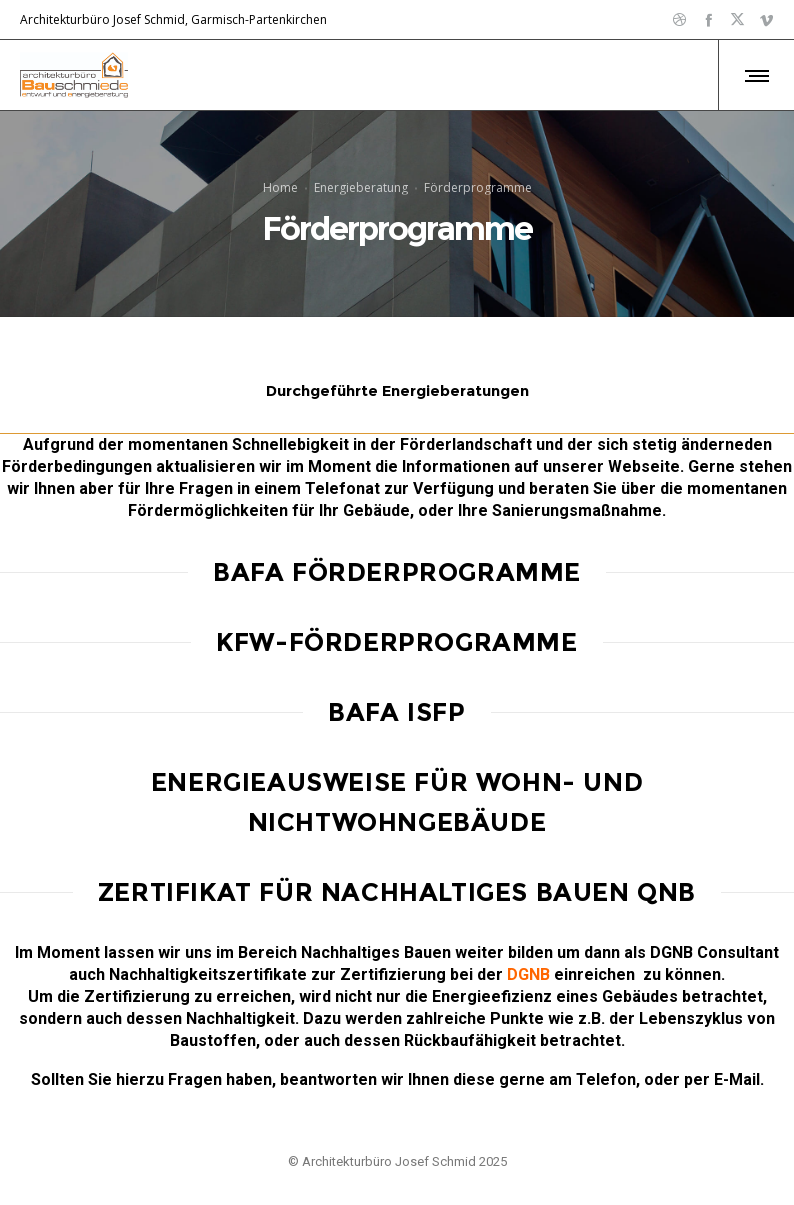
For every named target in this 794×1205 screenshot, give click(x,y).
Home (280, 186)
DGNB (528, 974)
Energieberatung (361, 186)
